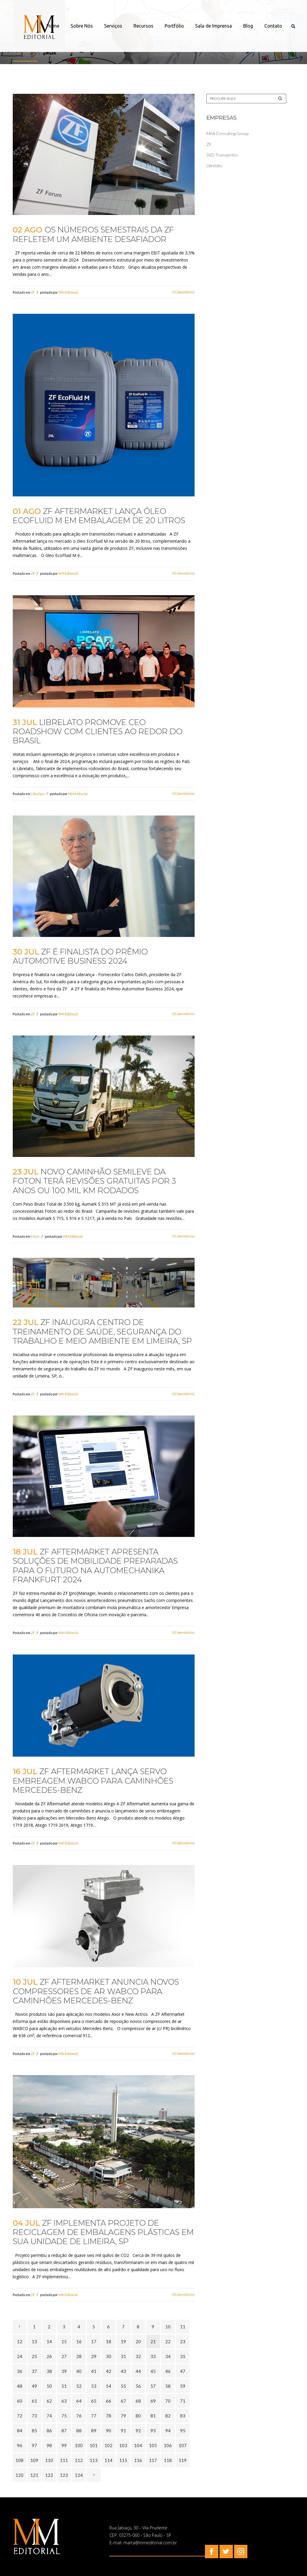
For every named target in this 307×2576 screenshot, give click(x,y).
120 (19, 2475)
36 (19, 2371)
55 (123, 2386)
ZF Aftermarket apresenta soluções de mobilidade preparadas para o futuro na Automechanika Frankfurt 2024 (95, 1565)
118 (168, 2460)
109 (34, 2460)
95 (182, 2430)
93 (153, 2430)
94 (168, 2430)
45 (153, 2371)
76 (79, 2415)
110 (49, 2460)
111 (64, 2460)
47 (182, 2371)
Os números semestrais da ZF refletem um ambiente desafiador (93, 234)
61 (34, 2401)
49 (34, 2386)
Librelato (37, 794)
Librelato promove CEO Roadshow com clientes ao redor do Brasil (97, 731)
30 (108, 2356)
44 (138, 2371)
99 (64, 2445)
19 (123, 2341)
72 (19, 2415)
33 (153, 2356)
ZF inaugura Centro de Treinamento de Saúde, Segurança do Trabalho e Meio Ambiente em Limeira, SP (102, 1331)
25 (34, 2356)
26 (49, 2356)
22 (168, 2341)
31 (123, 2356)
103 (123, 2445)
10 (168, 2326)
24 (19, 2356)
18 (108, 2341)
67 (123, 2401)
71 (182, 2401)
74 (49, 2415)
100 (79, 2445)
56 (138, 2386)
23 (182, 2341)
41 (93, 2371)
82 (168, 2415)
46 (168, 2371)
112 (79, 2460)
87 (64, 2430)
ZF (33, 292)
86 (49, 2430)
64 (79, 2401)
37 (34, 2371)
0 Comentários (183, 292)
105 (153, 2445)
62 (49, 2401)
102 (108, 2445)
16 (79, 2341)
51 (64, 2386)
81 (153, 2415)
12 (19, 2341)
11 (182, 2326)
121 (34, 2475)
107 (183, 2445)
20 (138, 2341)
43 (123, 2371)
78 (108, 2415)
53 (93, 2386)
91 (123, 2430)
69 (153, 2401)
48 (19, 2386)
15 (64, 2341)
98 (49, 2445)
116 (138, 2460)
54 (108, 2386)
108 (19, 2460)
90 (108, 2430)
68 (138, 2401)
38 (49, 2371)
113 (94, 2460)
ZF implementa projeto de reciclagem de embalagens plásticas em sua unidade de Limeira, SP (103, 2232)
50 (49, 2386)
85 (34, 2430)
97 (34, 2445)
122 (49, 2475)
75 (64, 2415)
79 (123, 2415)
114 (108, 2460)
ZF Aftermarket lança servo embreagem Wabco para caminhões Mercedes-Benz (93, 1781)
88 (79, 2430)
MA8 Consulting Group (227, 133)
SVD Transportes (222, 154)
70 (168, 2401)
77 (93, 2415)
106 (168, 2445)
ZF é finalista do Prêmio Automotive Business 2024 (80, 956)
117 (153, 2460)
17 (93, 2341)
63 (64, 2401)
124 (79, 2475)
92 (138, 2430)
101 (94, 2445)
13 (34, 2341)
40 (79, 2371)
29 (93, 2356)
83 (182, 2415)
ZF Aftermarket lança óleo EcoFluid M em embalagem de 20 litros (99, 515)
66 (108, 2401)
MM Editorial (68, 292)
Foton (35, 1236)
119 (183, 2460)
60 (19, 2401)
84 (19, 2430)
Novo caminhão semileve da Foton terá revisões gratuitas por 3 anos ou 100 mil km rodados (94, 1181)
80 (138, 2415)
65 (93, 2401)
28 (79, 2356)
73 (34, 2415)
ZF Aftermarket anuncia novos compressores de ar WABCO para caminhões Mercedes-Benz (96, 1991)
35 (182, 2356)
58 (168, 2386)
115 (123, 2460)
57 (153, 2386)
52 (79, 2386)
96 (19, 2445)
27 (64, 2356)
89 (93, 2430)
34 (168, 2356)
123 (64, 2475)
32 (138, 2356)
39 (64, 2371)
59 (182, 2386)
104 (138, 2445)
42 (108, 2371)
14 (49, 2341)
